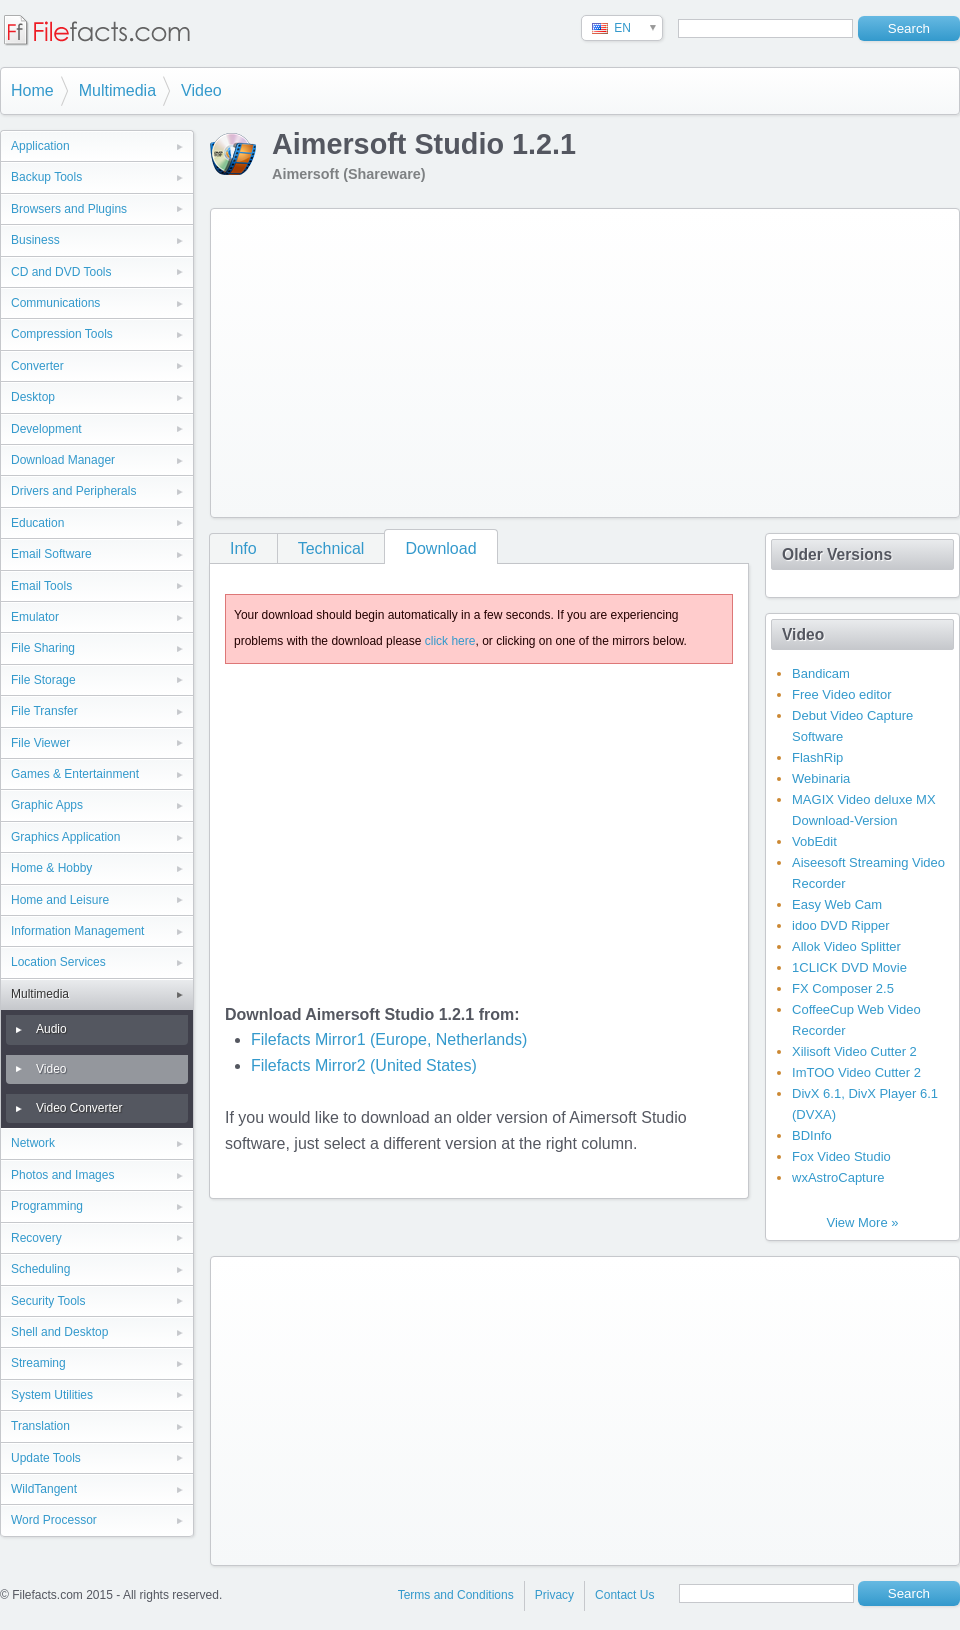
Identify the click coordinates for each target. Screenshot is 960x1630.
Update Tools (46, 1458)
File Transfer (44, 711)
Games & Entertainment (75, 774)
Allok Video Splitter (846, 946)
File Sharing (43, 648)
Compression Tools (62, 334)
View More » (862, 1222)
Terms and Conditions (456, 1595)
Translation (40, 1426)
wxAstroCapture (838, 1177)
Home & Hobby (51, 868)
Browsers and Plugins (69, 209)
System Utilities (52, 1395)
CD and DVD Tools (61, 272)
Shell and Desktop (59, 1332)
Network (33, 1143)
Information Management (77, 931)
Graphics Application (65, 837)
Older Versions (837, 554)
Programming (47, 1206)
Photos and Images (62, 1175)
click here (450, 641)
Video (201, 90)
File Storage (43, 680)
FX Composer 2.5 (843, 988)
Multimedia (117, 90)
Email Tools (41, 586)
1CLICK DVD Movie (849, 967)
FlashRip (817, 757)
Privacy (554, 1595)
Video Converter (79, 1108)
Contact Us (624, 1595)
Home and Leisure (60, 900)
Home (32, 90)
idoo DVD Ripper (841, 925)
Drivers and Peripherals (73, 491)
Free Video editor (842, 694)
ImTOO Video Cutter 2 (856, 1072)
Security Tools (48, 1301)
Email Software (51, 554)
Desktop (33, 397)
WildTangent (44, 1489)
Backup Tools (46, 177)
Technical (331, 548)
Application (40, 146)
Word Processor (54, 1520)
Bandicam (821, 673)
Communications (55, 303)
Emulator (35, 617)
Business (35, 240)
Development (46, 429)
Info (243, 548)
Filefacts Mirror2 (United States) (364, 1065)
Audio (51, 1029)
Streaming (38, 1363)
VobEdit (814, 841)
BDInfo (812, 1135)
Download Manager (63, 460)
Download (440, 548)
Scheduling (40, 1269)
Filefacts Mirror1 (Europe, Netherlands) (389, 1039)
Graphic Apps (47, 805)
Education (37, 523)
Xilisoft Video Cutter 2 (854, 1051)
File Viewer (40, 743)
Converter (37, 366)
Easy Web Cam (837, 904)
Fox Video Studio (841, 1156)
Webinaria (821, 778)
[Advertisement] (494, 359)
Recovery (36, 1238)
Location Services (58, 962)
